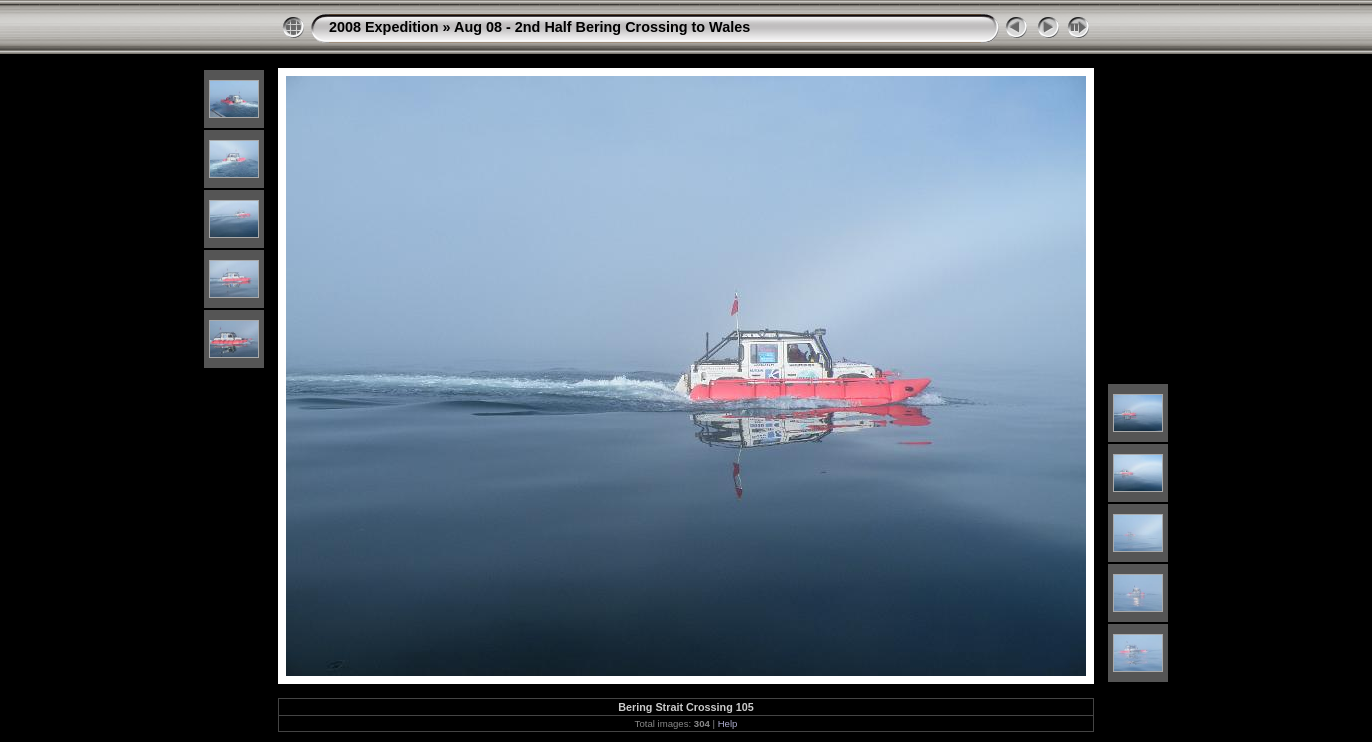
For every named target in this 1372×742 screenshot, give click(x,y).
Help (728, 723)
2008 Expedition (384, 27)
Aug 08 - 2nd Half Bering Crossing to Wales (602, 27)
